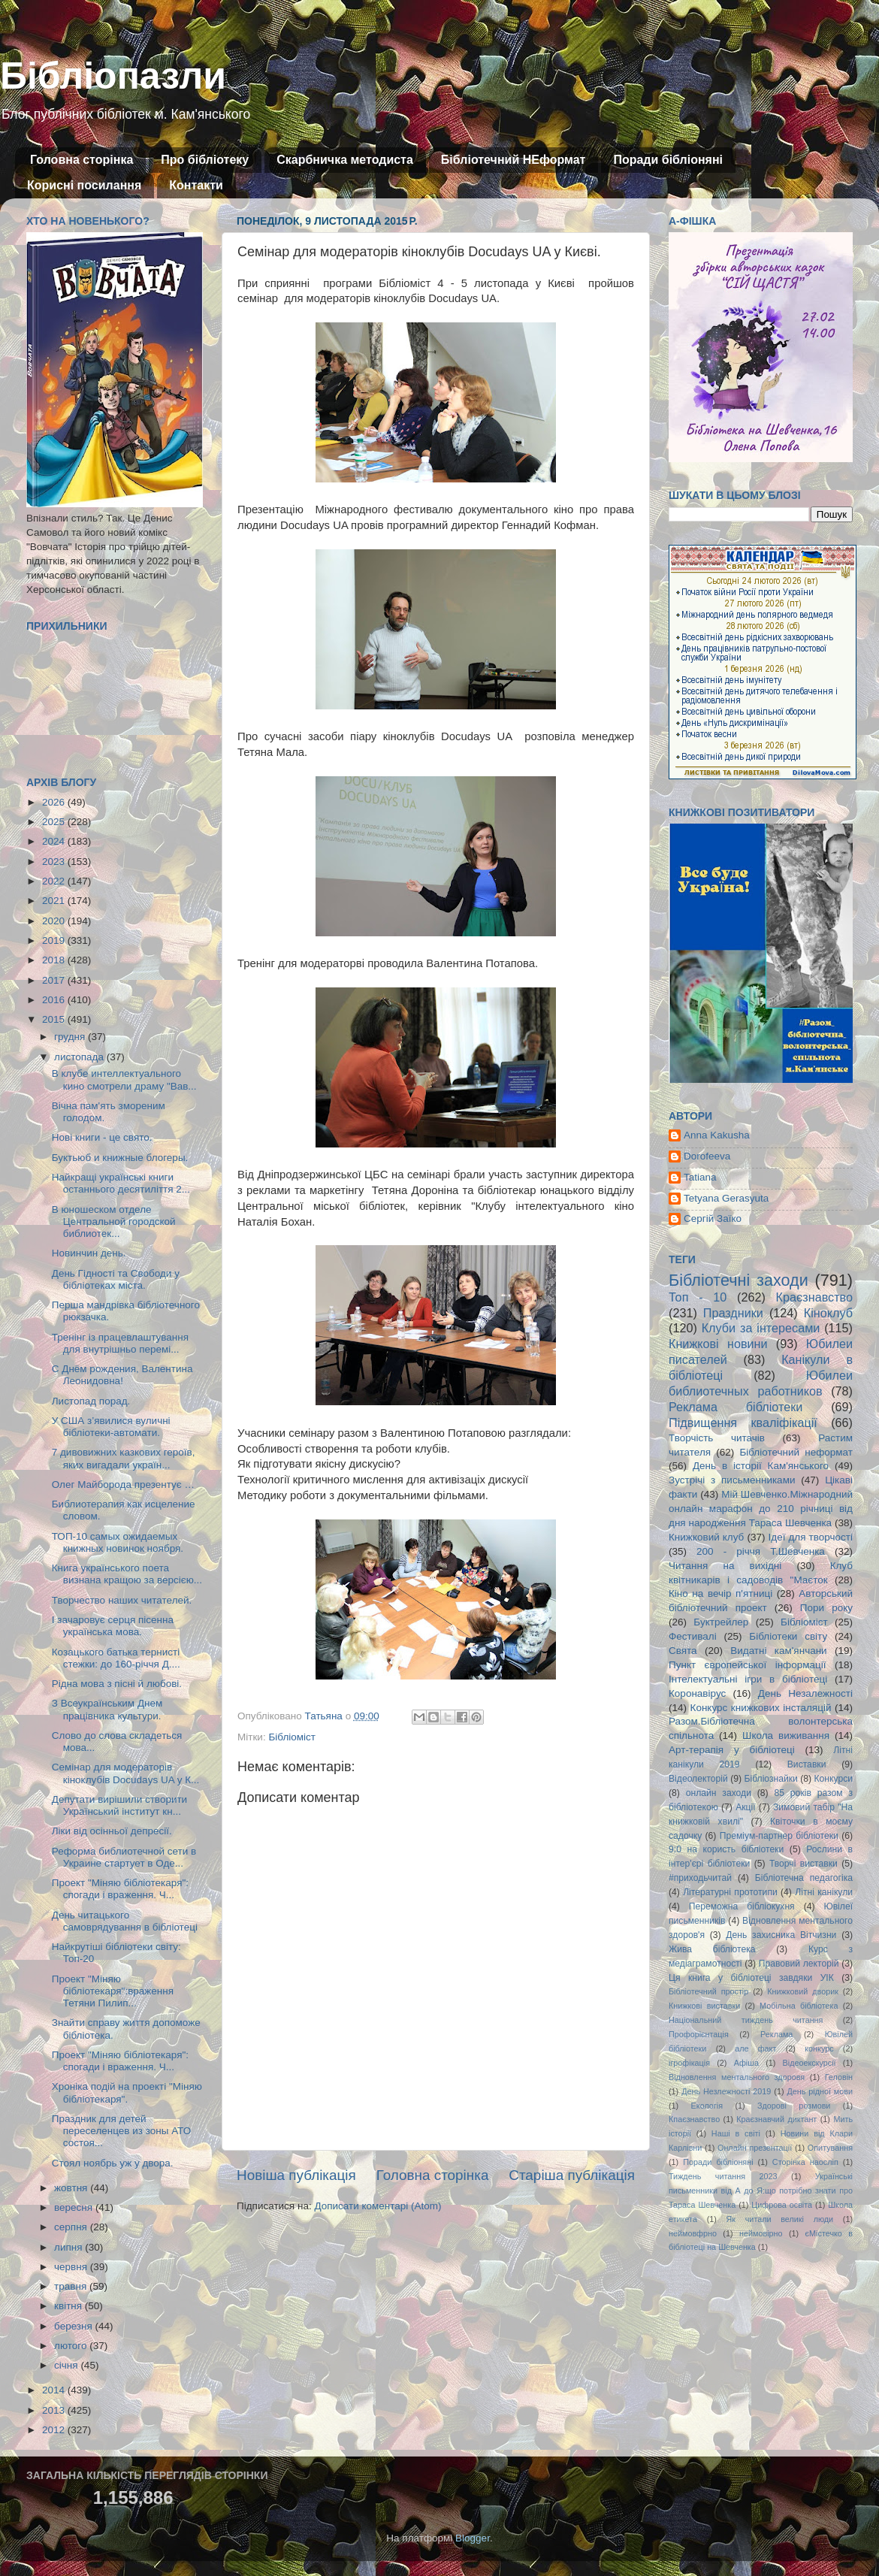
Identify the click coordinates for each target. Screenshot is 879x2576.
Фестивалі (693, 1636)
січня (67, 2365)
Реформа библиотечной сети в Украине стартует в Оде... (124, 1857)
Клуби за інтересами (761, 1328)
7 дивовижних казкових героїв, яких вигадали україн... (123, 1458)
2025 (55, 821)
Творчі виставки (803, 1863)
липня (69, 2247)
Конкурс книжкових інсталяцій (761, 1707)
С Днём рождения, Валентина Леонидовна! (122, 1374)
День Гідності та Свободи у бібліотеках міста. (116, 1279)
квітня (69, 2305)
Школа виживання (785, 1735)
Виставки (806, 1764)
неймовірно (761, 2233)
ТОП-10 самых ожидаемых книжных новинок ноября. (117, 1542)
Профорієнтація (699, 2034)
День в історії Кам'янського (761, 1465)
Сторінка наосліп (805, 2161)
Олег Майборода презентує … (123, 1484)
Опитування (830, 2147)
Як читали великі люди (780, 2219)
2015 (55, 1019)
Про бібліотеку (205, 159)
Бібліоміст (292, 1737)
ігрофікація (689, 2062)
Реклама (776, 2034)
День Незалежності (805, 1693)
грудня (71, 1036)
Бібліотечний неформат (796, 1452)
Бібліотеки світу (788, 1636)
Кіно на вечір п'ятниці (720, 1593)
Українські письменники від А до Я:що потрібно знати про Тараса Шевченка (761, 2190)
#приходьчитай (700, 1878)
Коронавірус (697, 1693)
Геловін (839, 2077)
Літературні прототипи (730, 1892)
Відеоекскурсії (809, 2062)
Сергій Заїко (713, 1218)
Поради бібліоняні (668, 159)
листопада (80, 1057)
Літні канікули (824, 1892)
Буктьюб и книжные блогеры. (120, 1157)
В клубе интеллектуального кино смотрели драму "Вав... (124, 1079)
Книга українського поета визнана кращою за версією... (127, 1574)
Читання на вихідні (725, 1565)
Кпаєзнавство (694, 2119)
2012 (55, 2429)
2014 (55, 2390)
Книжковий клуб (706, 1537)
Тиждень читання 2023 (723, 2176)
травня (71, 2286)
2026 (55, 802)
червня (72, 2266)
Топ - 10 (697, 1297)
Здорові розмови (793, 2105)
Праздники (733, 1313)
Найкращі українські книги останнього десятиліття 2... (121, 1183)
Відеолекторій (698, 1778)
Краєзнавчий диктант (776, 2119)
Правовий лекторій (799, 1963)
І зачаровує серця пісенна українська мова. (113, 1625)
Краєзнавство (814, 1297)
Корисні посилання (84, 185)
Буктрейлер (720, 1622)
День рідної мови (820, 2091)
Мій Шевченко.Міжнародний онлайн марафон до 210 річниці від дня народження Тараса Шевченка (761, 1508)
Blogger (472, 2538)
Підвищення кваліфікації (743, 1422)
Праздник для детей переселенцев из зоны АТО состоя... (122, 2130)
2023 (55, 861)
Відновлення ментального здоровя (737, 2077)
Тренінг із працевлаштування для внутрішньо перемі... (120, 1343)
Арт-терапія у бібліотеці (732, 1749)
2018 (55, 960)
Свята (683, 1650)
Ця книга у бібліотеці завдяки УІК (751, 1978)
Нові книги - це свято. (102, 1137)
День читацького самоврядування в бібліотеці (125, 1921)
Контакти (196, 185)
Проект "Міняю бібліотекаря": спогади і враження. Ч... (120, 1888)
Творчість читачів (717, 1438)
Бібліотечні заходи (738, 1280)
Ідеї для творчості (811, 1537)
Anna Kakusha (717, 1135)
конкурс (819, 2048)
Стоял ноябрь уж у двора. (113, 2163)
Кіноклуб (828, 1313)
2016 (55, 999)
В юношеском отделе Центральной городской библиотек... (114, 1221)
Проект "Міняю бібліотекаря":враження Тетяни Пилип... (113, 1991)
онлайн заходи (718, 1793)
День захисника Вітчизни (781, 1935)
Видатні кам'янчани (778, 1650)
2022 (55, 881)
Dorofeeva (707, 1156)
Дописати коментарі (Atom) (377, 2206)
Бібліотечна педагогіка (804, 1878)
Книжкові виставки (704, 2005)
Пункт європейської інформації (747, 1664)
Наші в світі (735, 2133)
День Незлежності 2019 (726, 2091)
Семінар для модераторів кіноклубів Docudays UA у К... (126, 1773)
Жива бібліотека (712, 1949)
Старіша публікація (572, 2175)
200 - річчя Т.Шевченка (760, 1551)
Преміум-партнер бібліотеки (779, 1836)
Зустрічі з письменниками (732, 1480)
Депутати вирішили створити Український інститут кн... (119, 1805)
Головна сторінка (81, 159)
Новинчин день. (89, 1253)
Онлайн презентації (754, 2147)
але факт (755, 2048)
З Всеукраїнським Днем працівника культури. (107, 1709)
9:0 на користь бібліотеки (726, 1849)
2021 (55, 900)
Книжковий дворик (802, 1991)
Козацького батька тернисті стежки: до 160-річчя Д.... (116, 1658)
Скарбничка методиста (344, 159)
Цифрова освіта (781, 2204)
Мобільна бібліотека (799, 2005)
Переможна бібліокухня (742, 1906)
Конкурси (833, 1778)
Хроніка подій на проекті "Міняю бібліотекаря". (127, 2092)
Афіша (746, 2062)
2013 (55, 2410)
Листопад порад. (91, 1401)
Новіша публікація (296, 2175)
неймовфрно (693, 2233)
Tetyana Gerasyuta (726, 1198)
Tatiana (700, 1177)
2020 (55, 921)
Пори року (826, 1607)
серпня (72, 2227)
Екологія (707, 2105)
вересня (74, 2207)
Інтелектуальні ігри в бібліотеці (748, 1679)
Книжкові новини (718, 1343)
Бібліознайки (770, 1778)
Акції (745, 1807)
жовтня (72, 2188)
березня (74, 2326)
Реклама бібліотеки (735, 1406)
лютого (71, 2345)
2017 (55, 980)
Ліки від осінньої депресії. (112, 1831)
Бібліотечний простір (708, 1991)
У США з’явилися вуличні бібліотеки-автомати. (111, 1426)
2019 (55, 940)
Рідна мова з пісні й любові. (117, 1683)
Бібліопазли (113, 76)
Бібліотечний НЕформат (513, 159)
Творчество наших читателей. (122, 1600)
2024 (55, 841)
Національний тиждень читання (746, 2019)
